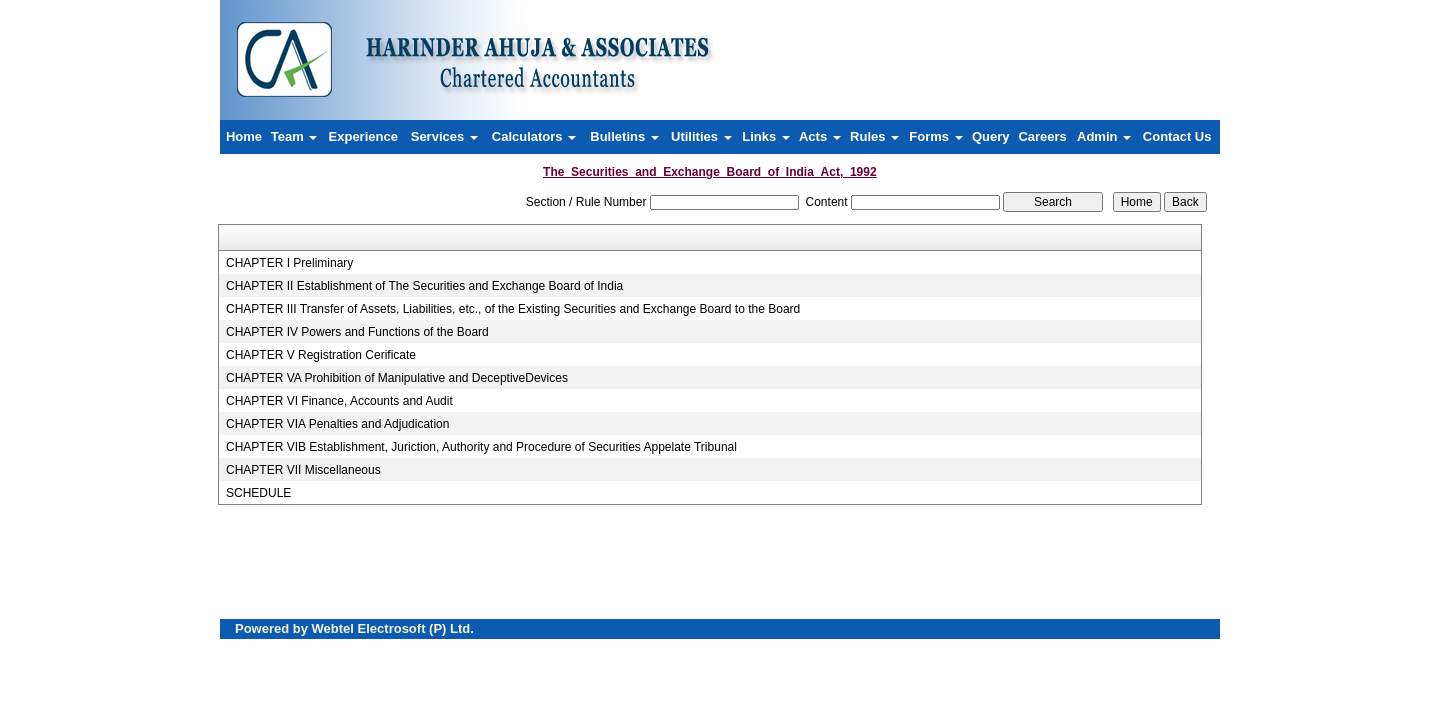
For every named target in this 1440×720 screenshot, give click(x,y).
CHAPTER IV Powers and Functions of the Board (357, 332)
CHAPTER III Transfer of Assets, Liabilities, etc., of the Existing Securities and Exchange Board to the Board (513, 309)
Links (766, 136)
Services (444, 136)
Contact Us (1177, 136)
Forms (935, 136)
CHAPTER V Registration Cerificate (321, 355)
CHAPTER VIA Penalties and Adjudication (337, 424)
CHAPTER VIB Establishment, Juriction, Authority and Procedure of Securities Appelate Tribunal (481, 447)
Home (244, 136)
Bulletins (624, 136)
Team (294, 136)
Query (991, 136)
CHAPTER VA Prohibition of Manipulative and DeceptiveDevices (397, 378)
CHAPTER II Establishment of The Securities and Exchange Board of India (424, 286)
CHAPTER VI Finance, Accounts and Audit (339, 401)
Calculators (534, 136)
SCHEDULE (258, 493)
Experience (363, 136)
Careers (1042, 136)
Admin (1104, 136)
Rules (874, 136)
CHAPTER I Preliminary (289, 263)
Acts (820, 136)
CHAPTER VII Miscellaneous (303, 470)
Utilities (701, 136)
